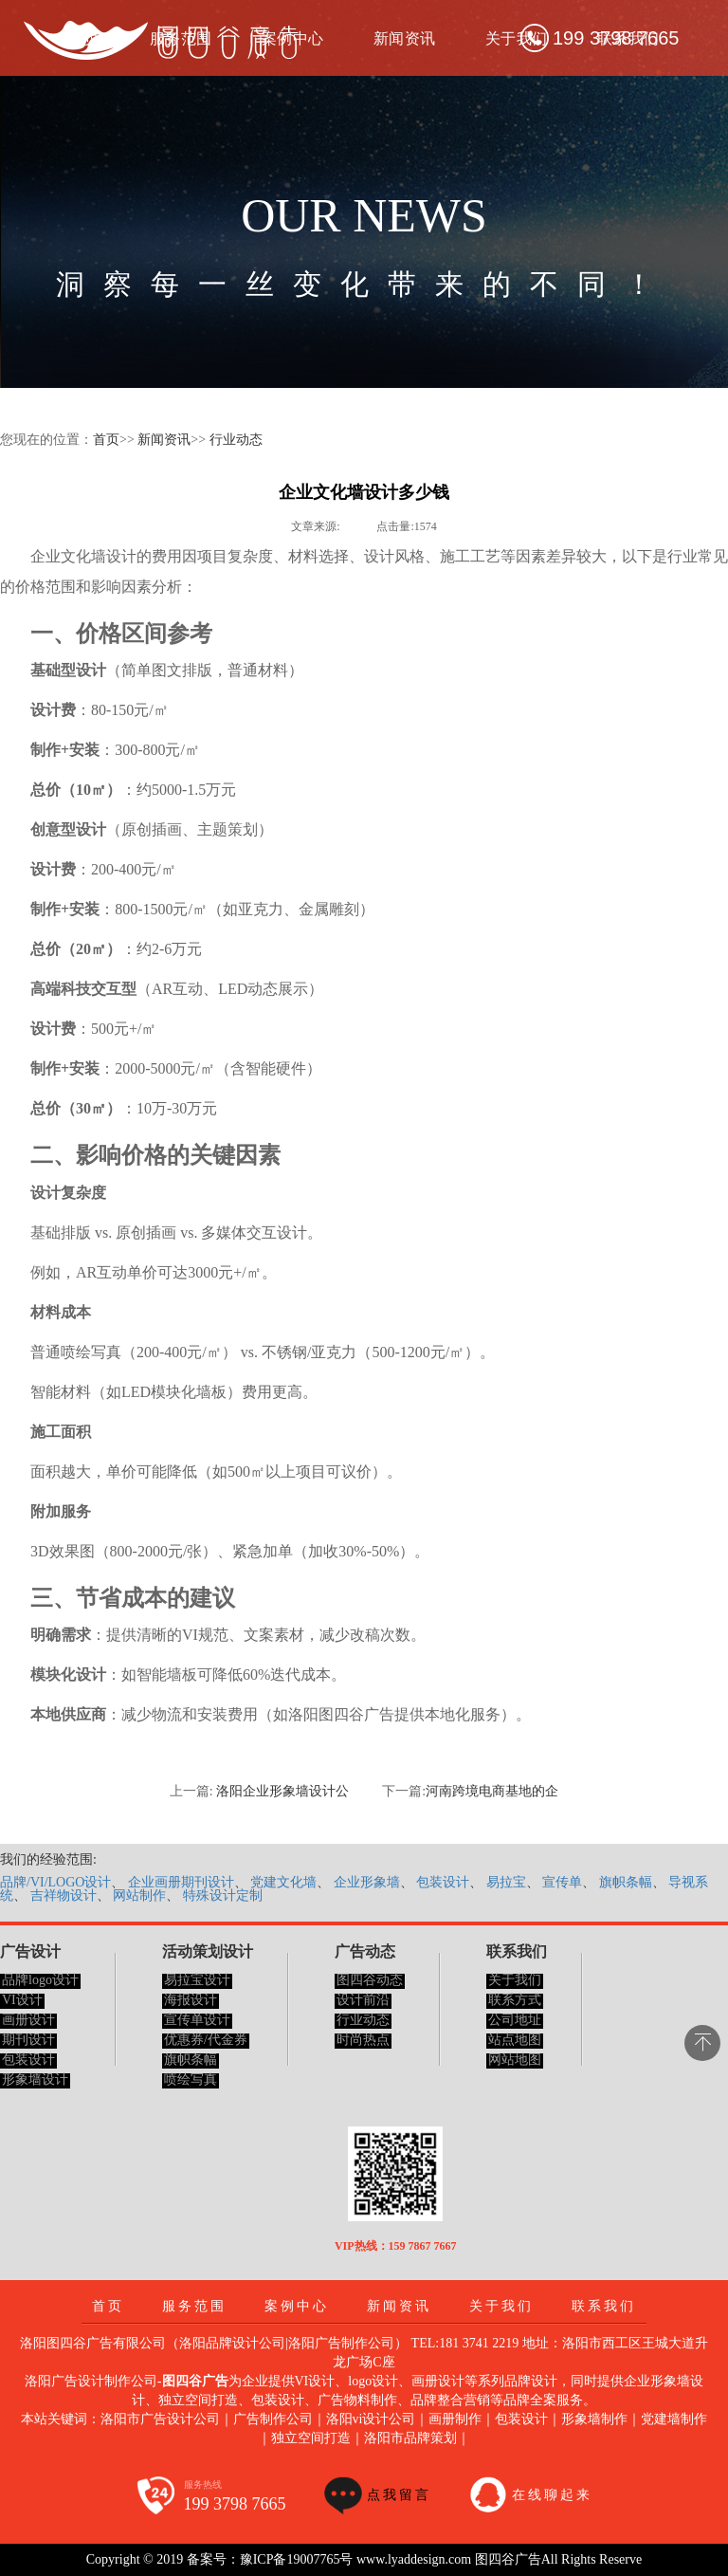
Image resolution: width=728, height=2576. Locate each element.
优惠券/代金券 (205, 2040)
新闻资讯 (404, 38)
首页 (106, 439)
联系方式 (514, 2000)
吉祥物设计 (63, 1895)
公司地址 (514, 2020)
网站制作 (139, 1895)
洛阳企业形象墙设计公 (282, 1791)
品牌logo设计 (40, 1980)
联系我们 (604, 2306)
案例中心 (296, 2306)
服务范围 (194, 2306)
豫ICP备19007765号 (297, 2559)
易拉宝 (506, 1882)
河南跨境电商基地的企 (492, 1791)
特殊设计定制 (223, 1895)
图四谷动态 (370, 1980)
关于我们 (516, 38)
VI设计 (22, 2000)
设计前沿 (363, 2000)
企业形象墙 (367, 1882)
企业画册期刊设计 (181, 1882)
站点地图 (514, 2040)
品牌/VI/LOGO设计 (55, 1882)
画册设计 (28, 2020)
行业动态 (236, 439)
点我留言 (399, 2495)
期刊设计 (28, 2040)
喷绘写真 (190, 2079)
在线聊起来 (552, 2495)
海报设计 (190, 2000)
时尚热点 (363, 2040)
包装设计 (442, 1882)
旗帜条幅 (625, 1882)
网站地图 (514, 2059)
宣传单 (562, 1882)
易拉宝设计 (197, 1980)
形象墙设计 (35, 2079)
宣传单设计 (197, 2020)
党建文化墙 (283, 1882)
